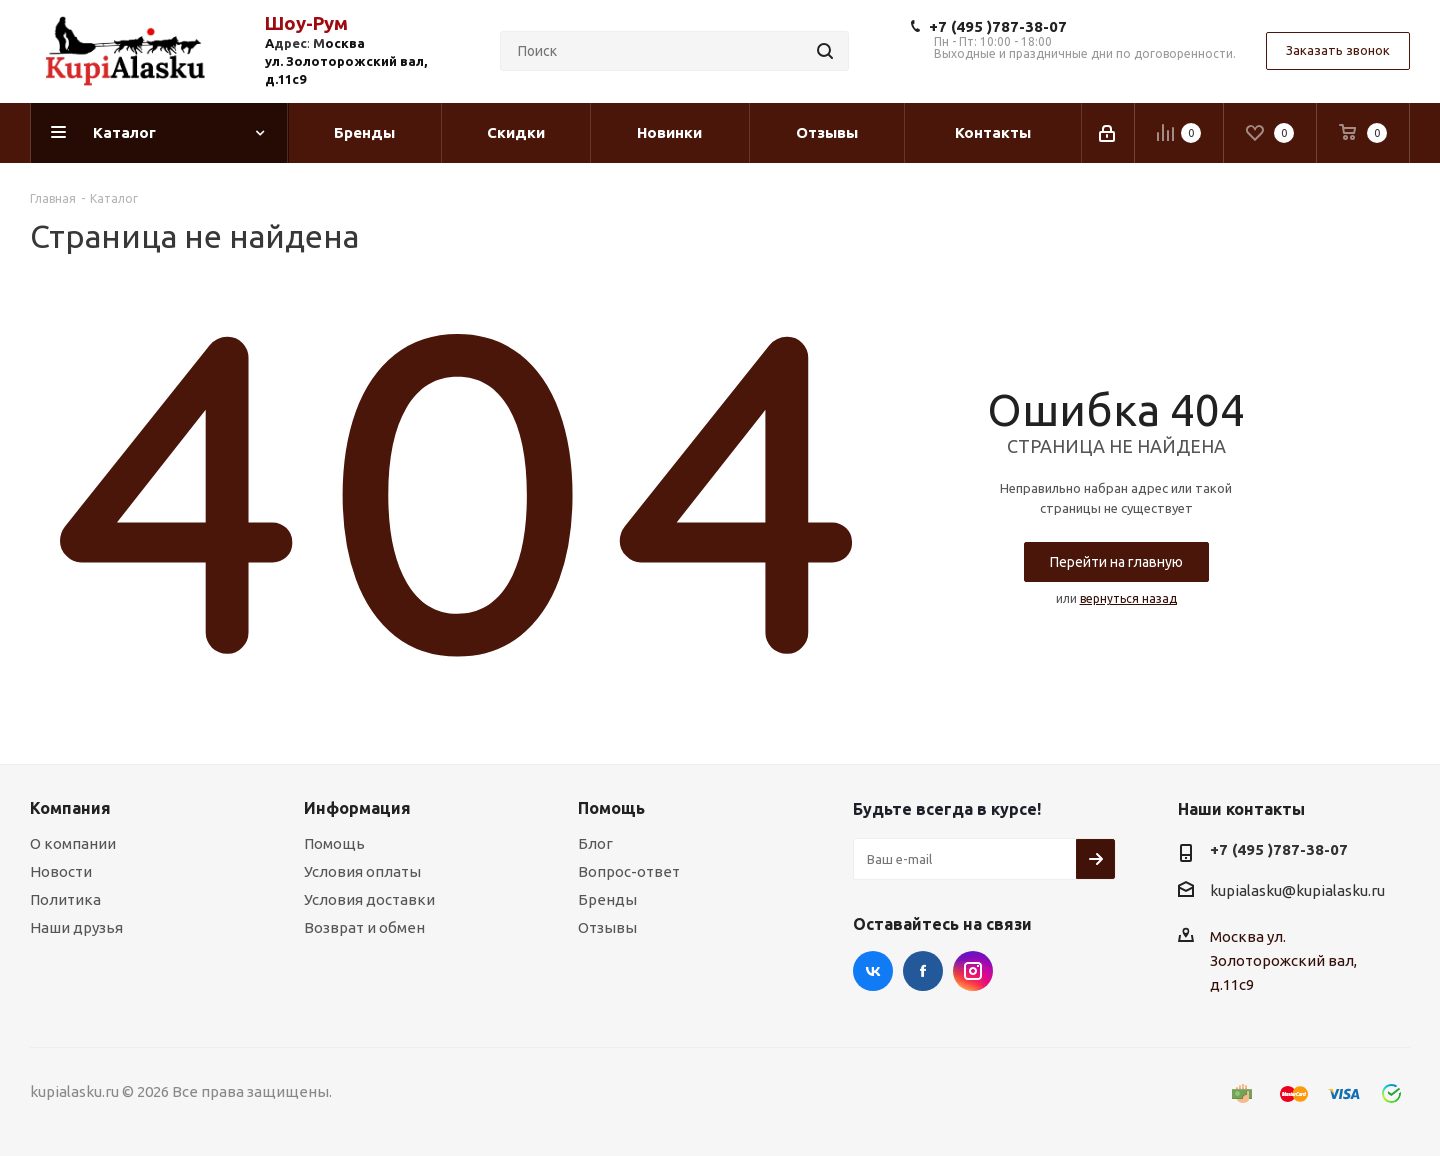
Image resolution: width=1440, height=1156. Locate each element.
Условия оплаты (362, 871)
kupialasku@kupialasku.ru (1297, 890)
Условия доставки (369, 899)
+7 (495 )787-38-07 (998, 26)
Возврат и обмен (364, 927)
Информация (357, 808)
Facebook (923, 971)
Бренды (607, 899)
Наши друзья (76, 927)
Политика (65, 899)
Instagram (973, 971)
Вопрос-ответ (629, 871)
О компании (73, 843)
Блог (595, 843)
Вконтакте (873, 971)
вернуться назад (1128, 598)
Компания (70, 808)
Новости (61, 871)
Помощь (334, 843)
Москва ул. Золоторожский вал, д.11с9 (1283, 960)
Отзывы (607, 927)
